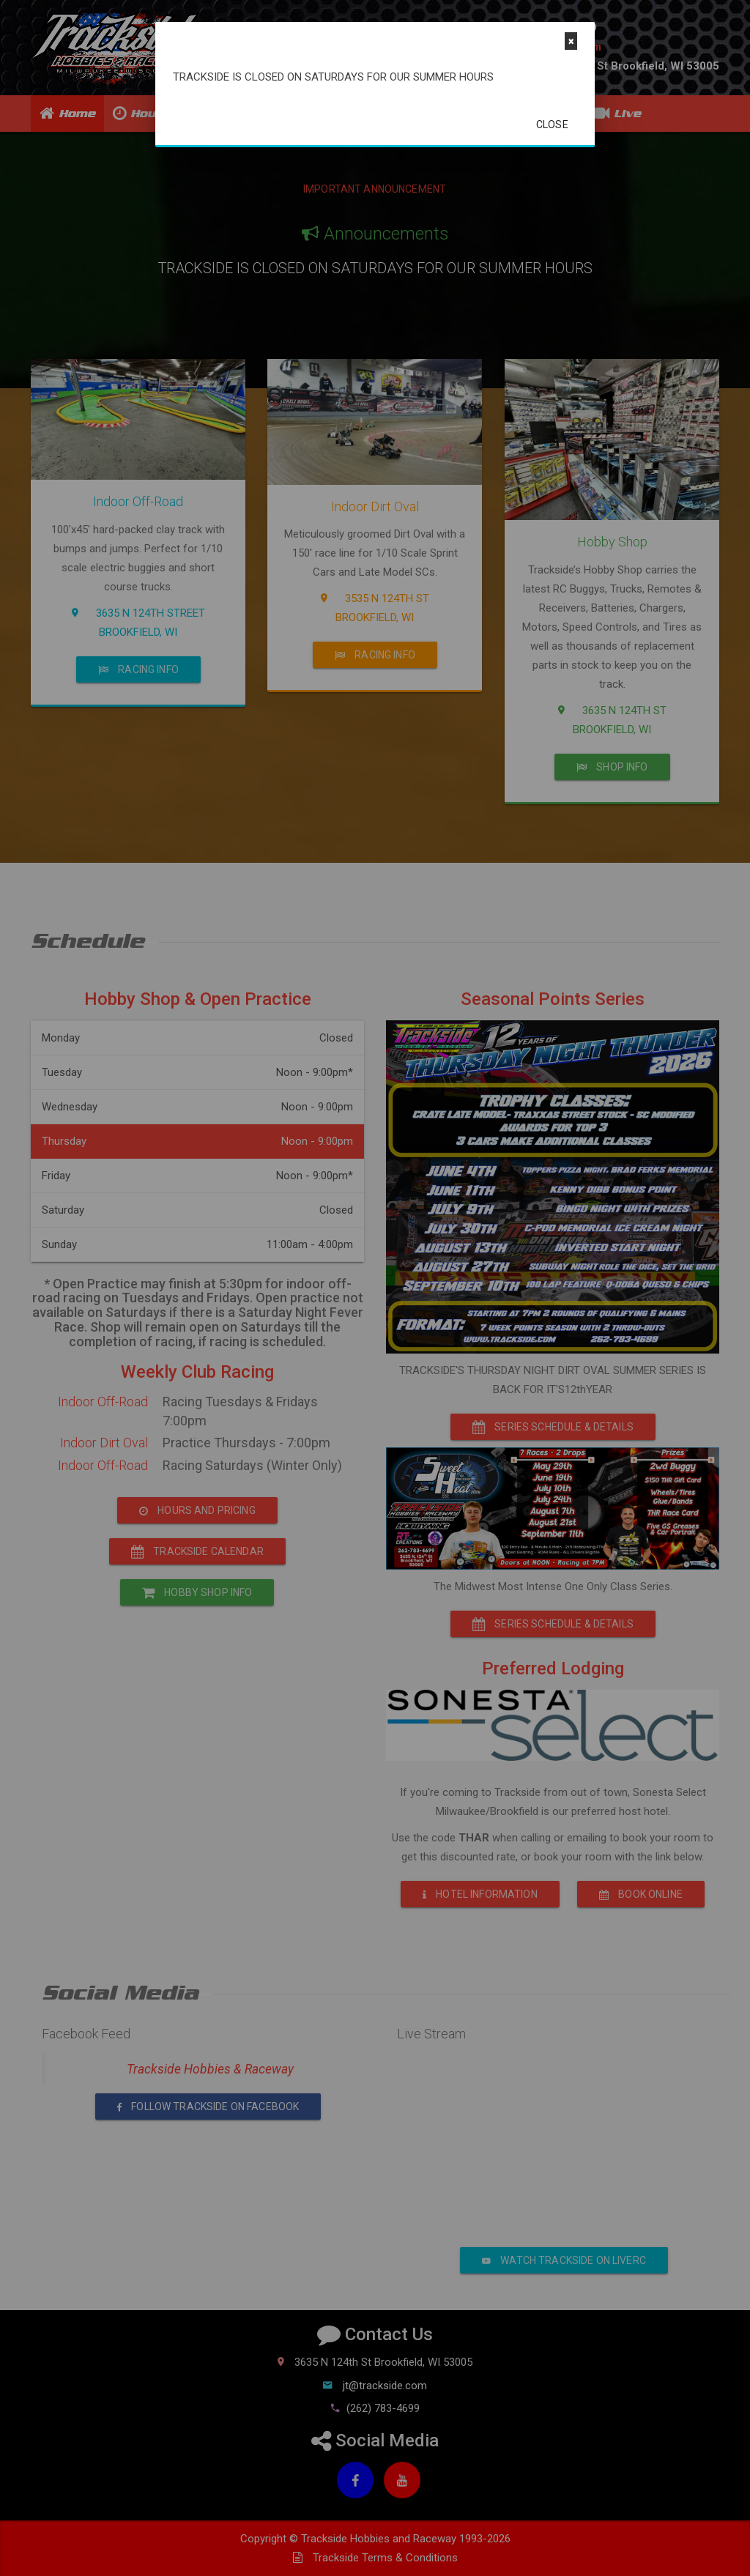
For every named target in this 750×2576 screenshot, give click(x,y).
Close (552, 124)
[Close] (571, 41)
